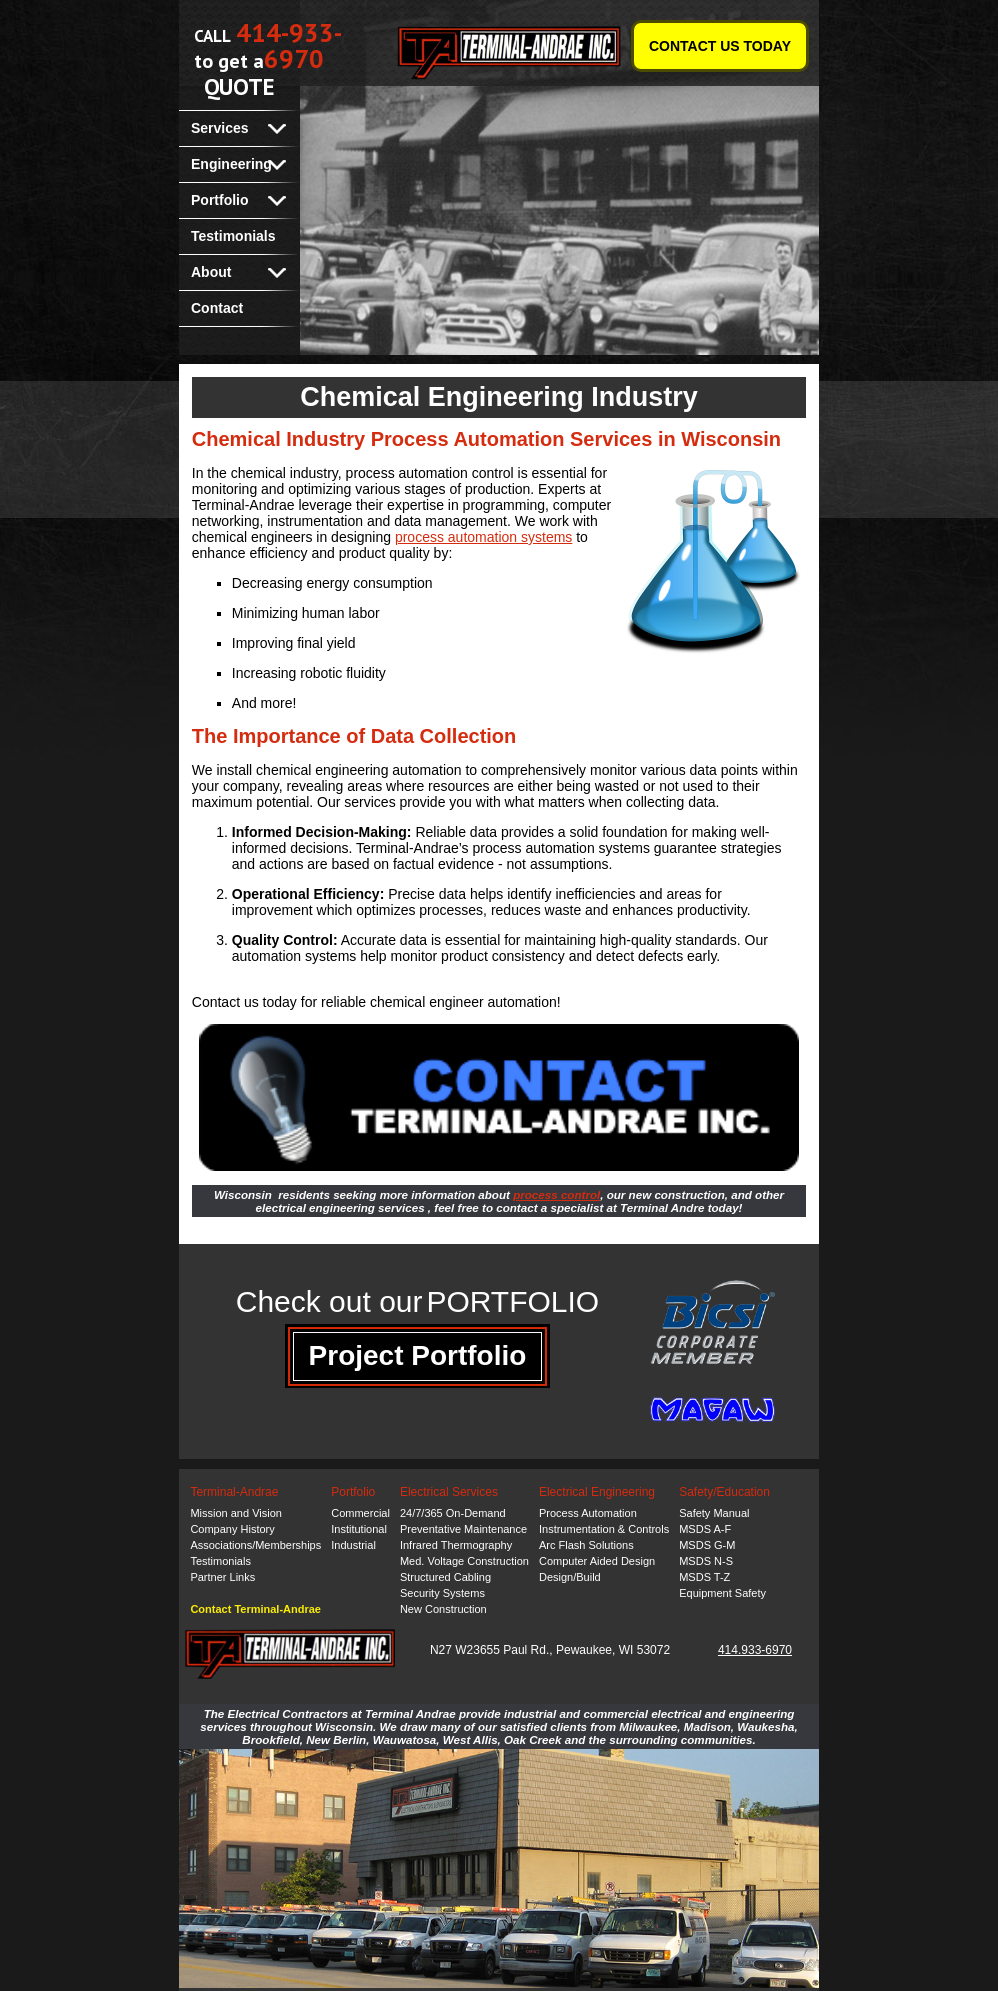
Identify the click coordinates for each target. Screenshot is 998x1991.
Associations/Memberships (255, 1545)
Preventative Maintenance (463, 1529)
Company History (232, 1529)
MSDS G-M (707, 1545)
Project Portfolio (418, 1355)
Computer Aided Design (597, 1561)
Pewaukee (584, 1650)
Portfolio (220, 200)
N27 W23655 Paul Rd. (489, 1650)
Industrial (353, 1545)
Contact (217, 308)
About (211, 272)
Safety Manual (714, 1513)
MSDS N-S (706, 1561)
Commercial (360, 1513)
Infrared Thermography (456, 1545)
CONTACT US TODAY (720, 46)
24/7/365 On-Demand (453, 1513)
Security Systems (442, 1593)
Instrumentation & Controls (604, 1529)
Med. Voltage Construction (464, 1561)
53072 (653, 1650)
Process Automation (588, 1513)
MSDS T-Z (704, 1577)
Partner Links (222, 1577)
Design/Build (570, 1577)
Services (220, 128)
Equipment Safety (722, 1593)
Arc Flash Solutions (586, 1545)
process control (556, 1194)
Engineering (231, 164)
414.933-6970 (755, 1650)
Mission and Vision (236, 1513)
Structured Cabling (445, 1577)
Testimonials (233, 236)
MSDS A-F (705, 1529)
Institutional (359, 1529)
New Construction (443, 1609)
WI (626, 1650)
